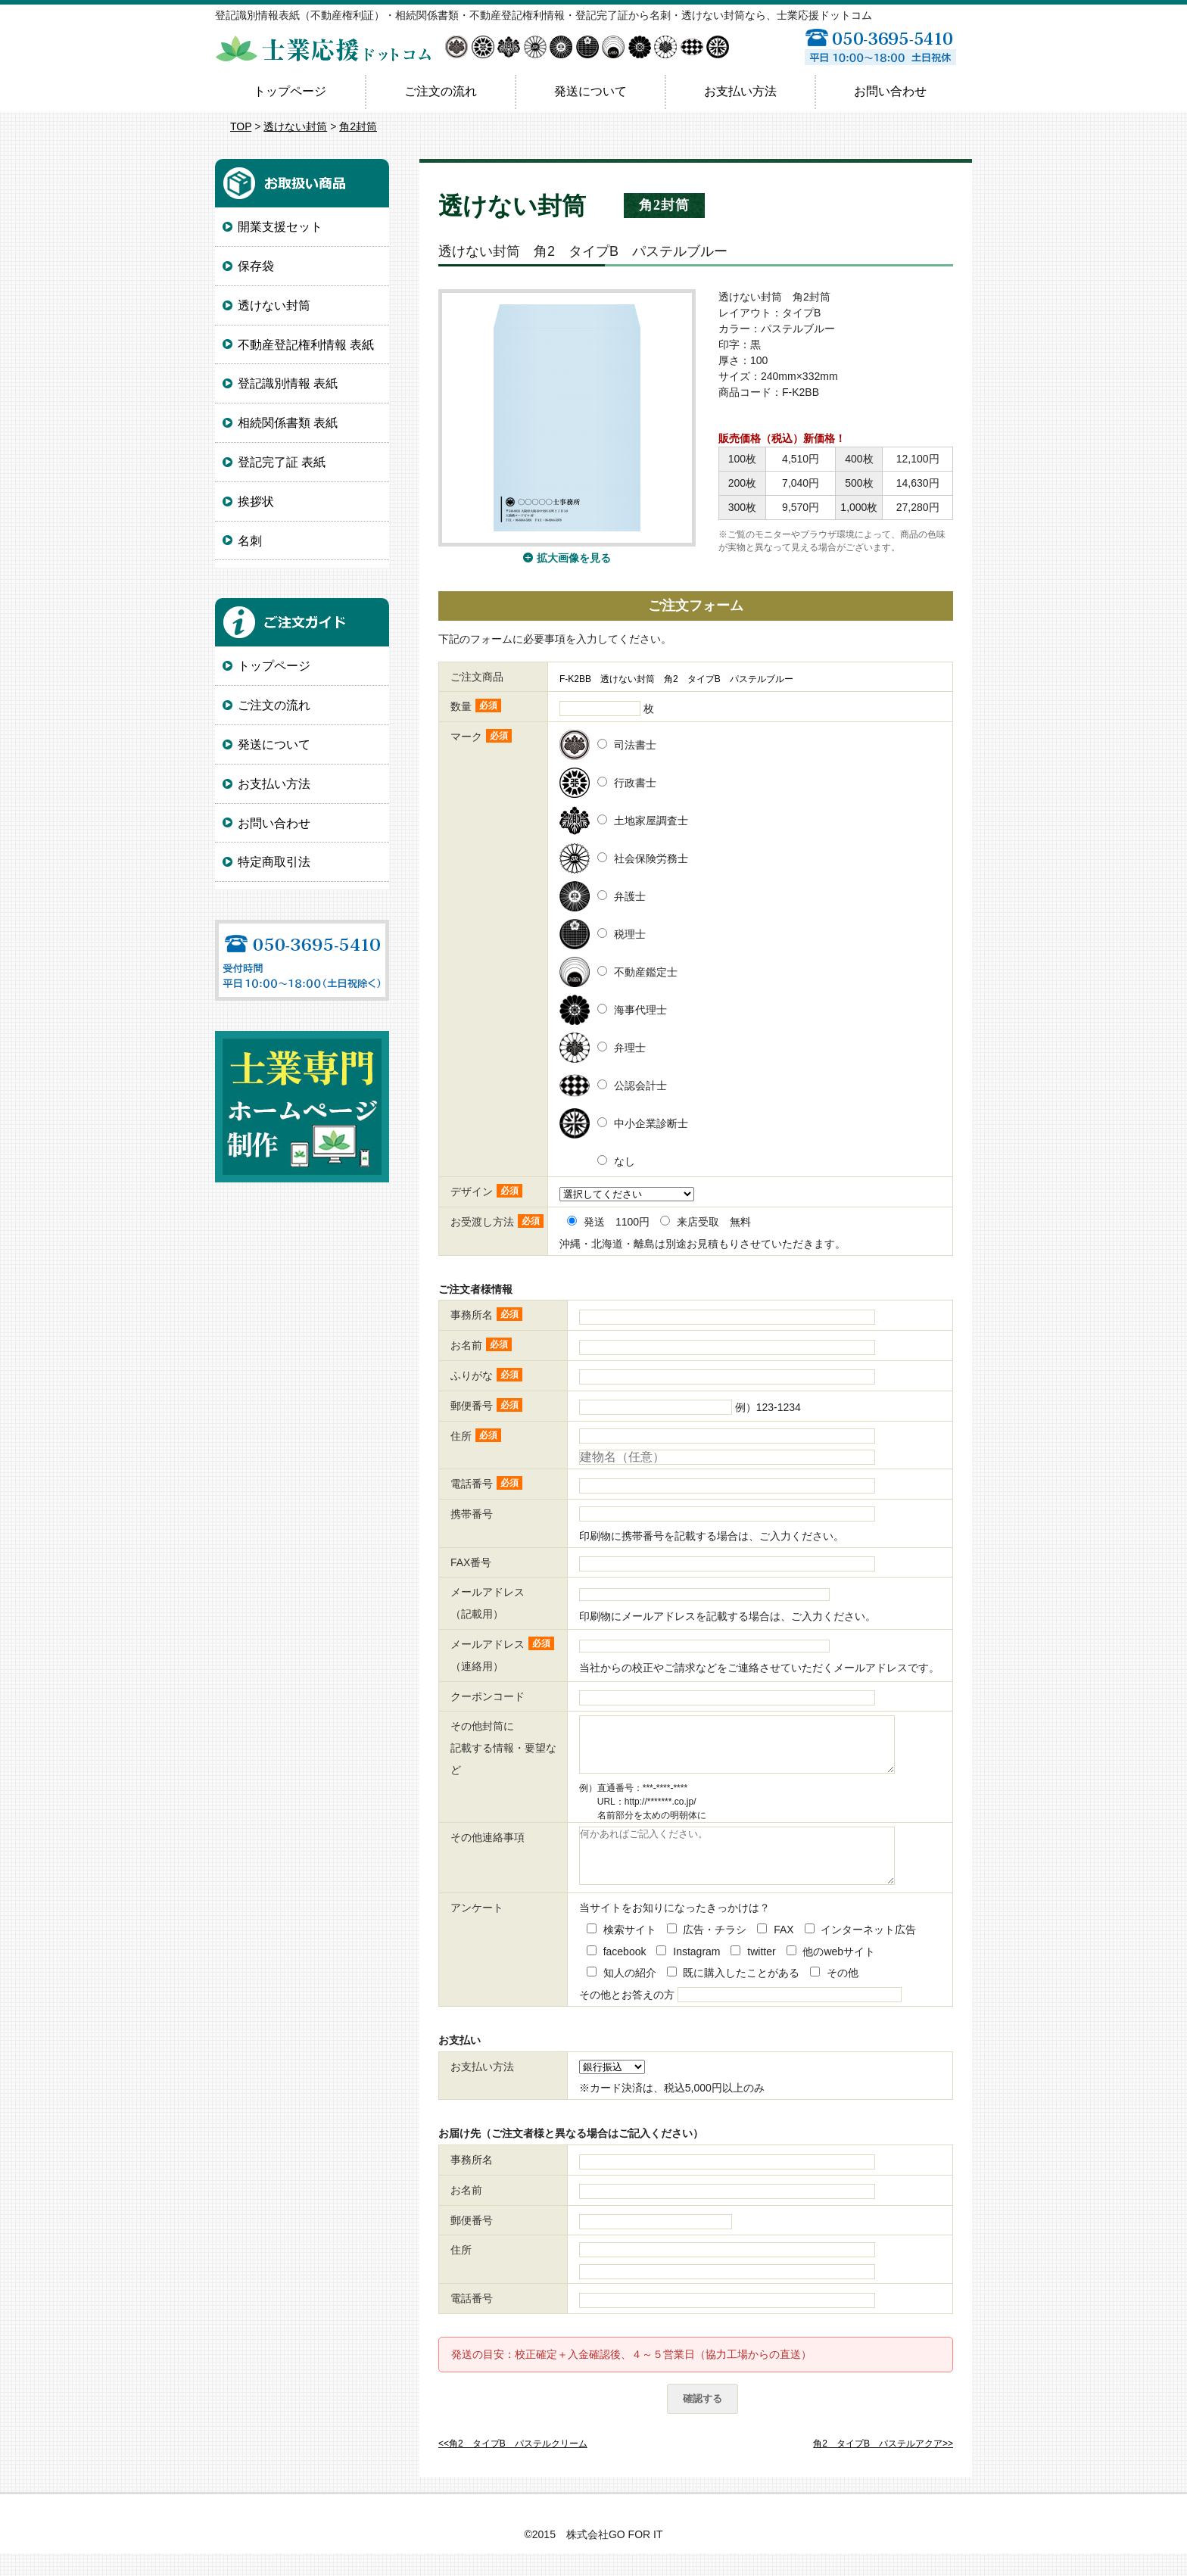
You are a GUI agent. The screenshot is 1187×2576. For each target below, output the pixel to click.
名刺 (250, 540)
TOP (240, 126)
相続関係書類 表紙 (288, 422)
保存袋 (256, 266)
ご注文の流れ (440, 91)
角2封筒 (358, 126)
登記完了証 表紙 (282, 462)
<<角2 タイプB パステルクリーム (512, 2466)
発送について (590, 91)
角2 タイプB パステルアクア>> (883, 2466)
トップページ (290, 91)
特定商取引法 (274, 861)
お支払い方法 (740, 91)
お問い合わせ (890, 91)
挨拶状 (256, 501)
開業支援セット (280, 226)
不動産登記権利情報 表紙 (306, 344)
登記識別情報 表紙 (288, 383)
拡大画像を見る (574, 558)
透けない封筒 (295, 126)
